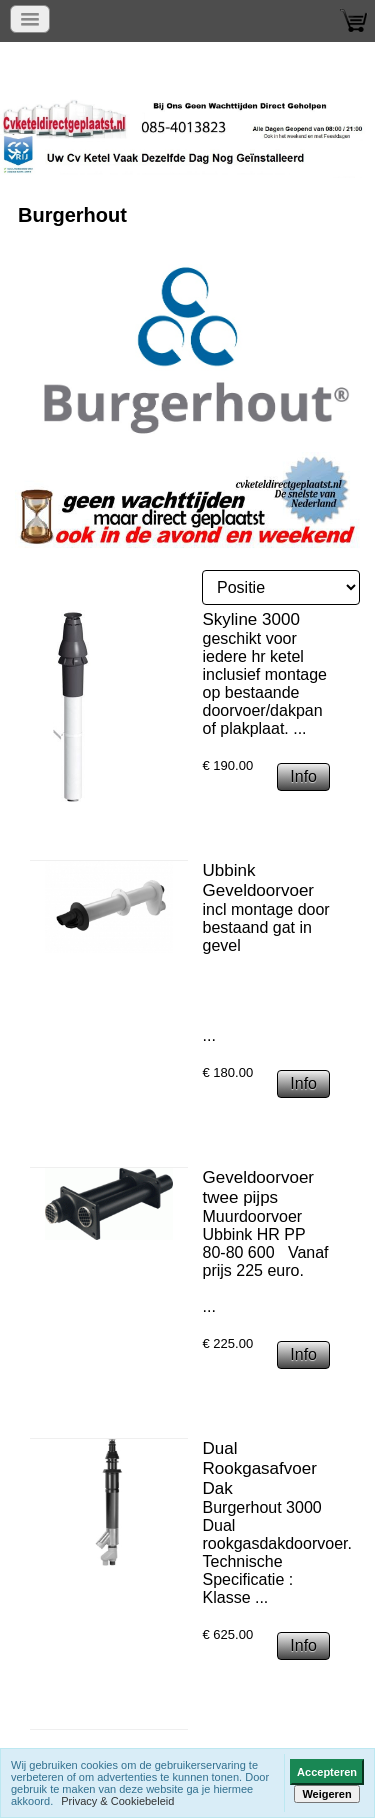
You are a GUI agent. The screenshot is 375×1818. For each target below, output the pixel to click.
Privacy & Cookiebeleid (117, 1801)
